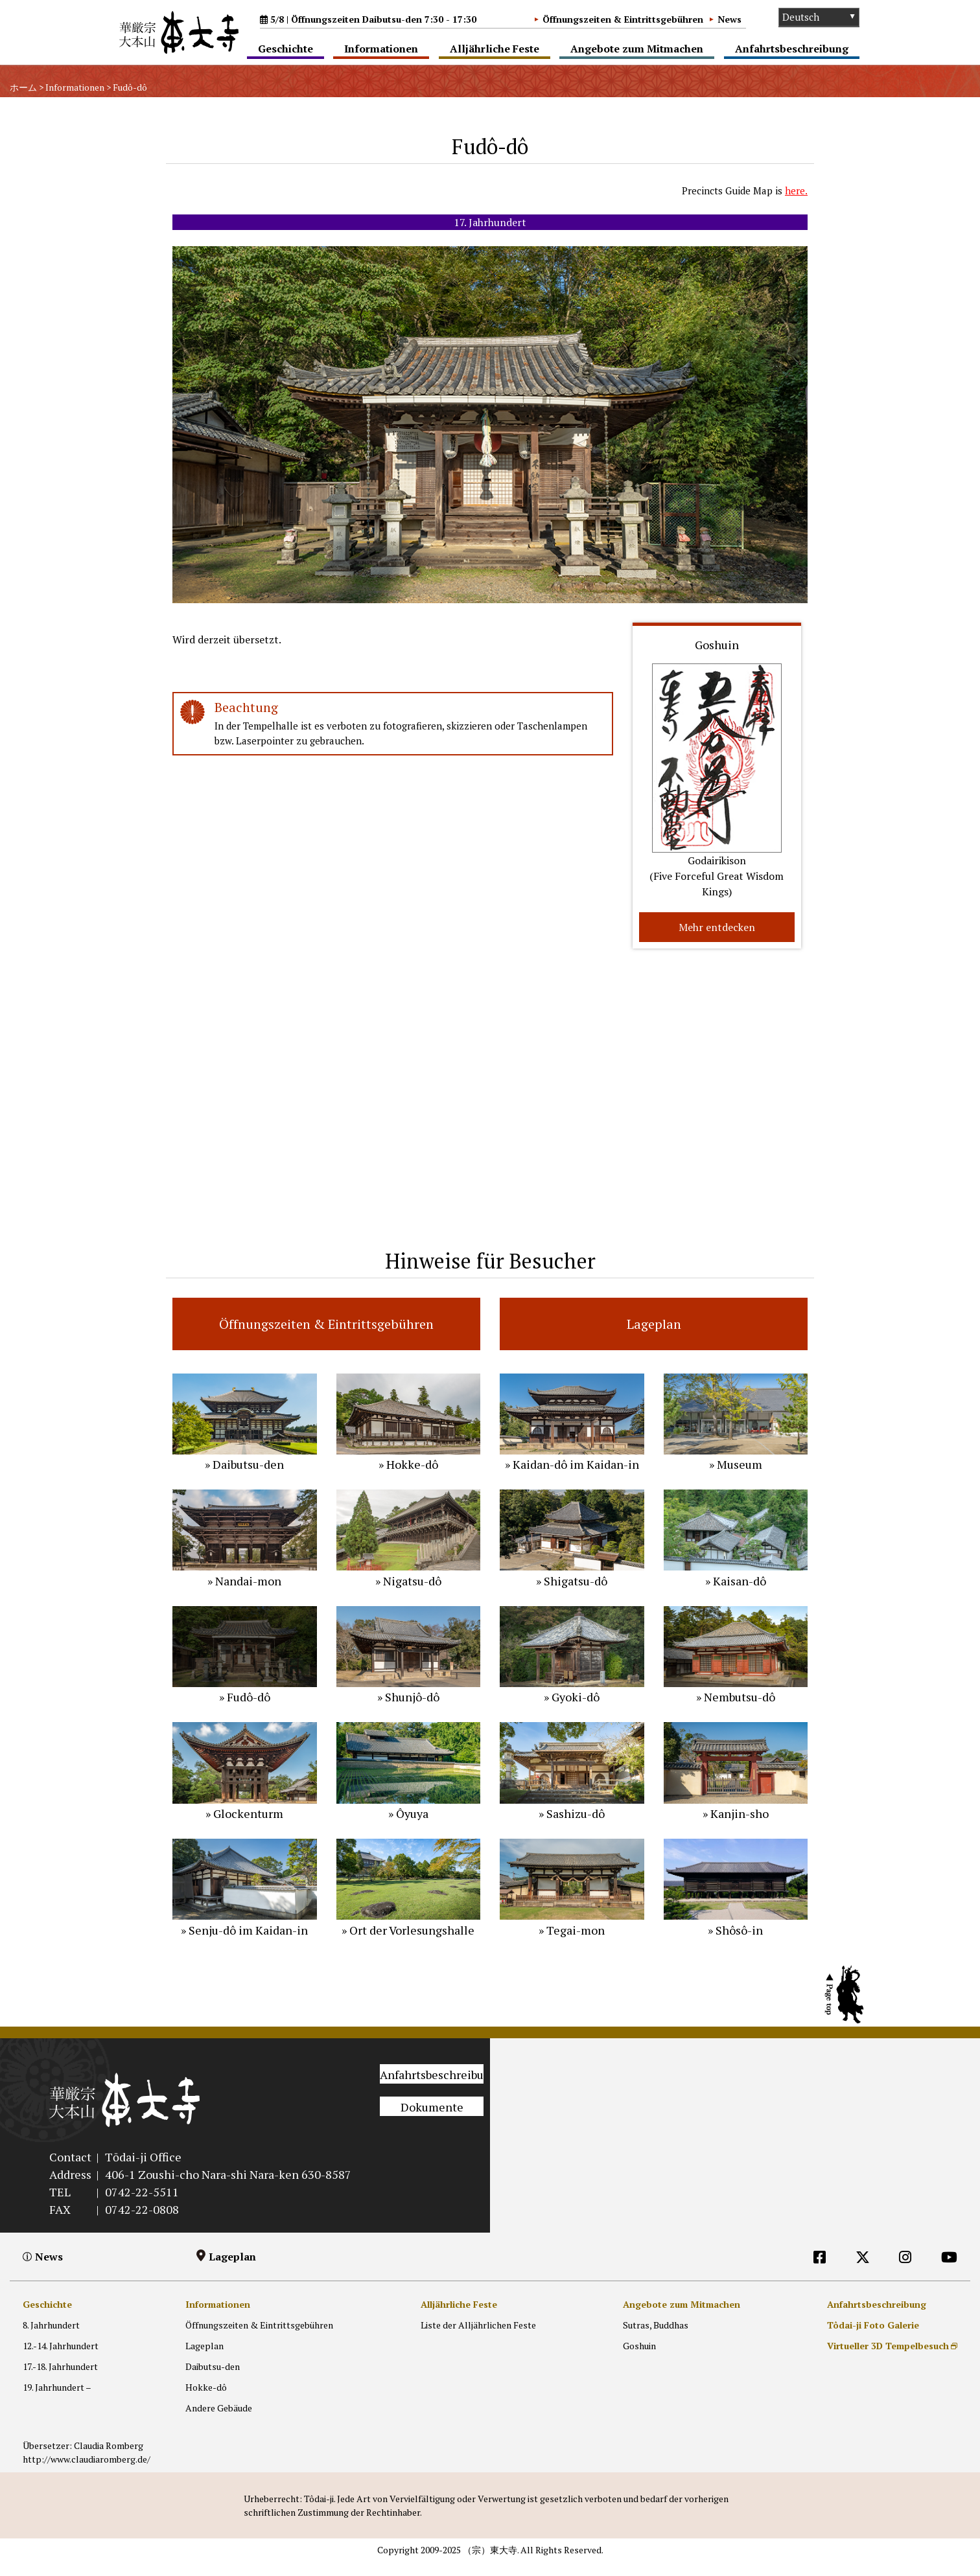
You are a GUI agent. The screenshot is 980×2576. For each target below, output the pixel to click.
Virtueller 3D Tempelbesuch (888, 2360)
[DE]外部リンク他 (863, 2298)
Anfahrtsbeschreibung (791, 48)
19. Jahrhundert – (57, 2403)
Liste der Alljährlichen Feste (478, 2340)
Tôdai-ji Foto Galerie (873, 2340)
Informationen (381, 48)
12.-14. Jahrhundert (61, 2360)
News (729, 19)
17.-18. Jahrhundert (60, 2382)
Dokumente (432, 2122)
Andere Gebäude (218, 2423)
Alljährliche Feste (494, 48)
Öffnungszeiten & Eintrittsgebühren (622, 19)
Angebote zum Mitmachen (636, 48)
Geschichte (285, 48)
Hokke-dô (206, 2403)
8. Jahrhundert (51, 2340)
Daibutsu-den (212, 2382)
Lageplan (232, 2271)
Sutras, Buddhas (655, 2340)
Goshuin (639, 2360)
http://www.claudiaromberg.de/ (86, 2474)
